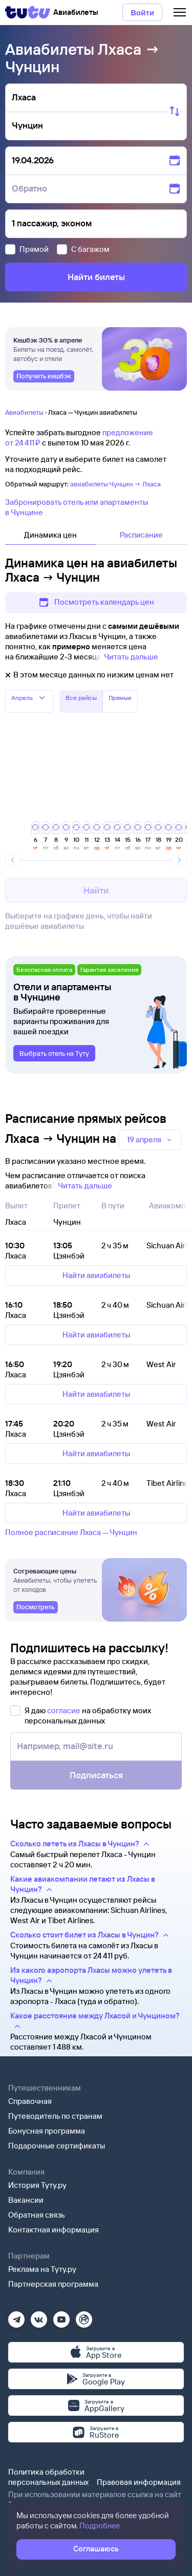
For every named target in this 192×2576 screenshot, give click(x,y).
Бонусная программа (46, 2131)
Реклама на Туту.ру (42, 2269)
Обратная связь (36, 2215)
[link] (43, 376)
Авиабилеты (24, 412)
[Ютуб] (61, 2316)
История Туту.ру (37, 2185)
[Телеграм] (16, 2316)
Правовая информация (139, 2482)
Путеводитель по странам (55, 2116)
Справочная (30, 2101)
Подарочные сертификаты (56, 2146)
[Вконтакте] (39, 2316)
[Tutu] (27, 12)
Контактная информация (53, 2229)
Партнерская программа (53, 2284)
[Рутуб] (84, 2316)
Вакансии (26, 2200)
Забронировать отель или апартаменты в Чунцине (76, 507)
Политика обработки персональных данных (48, 2477)
